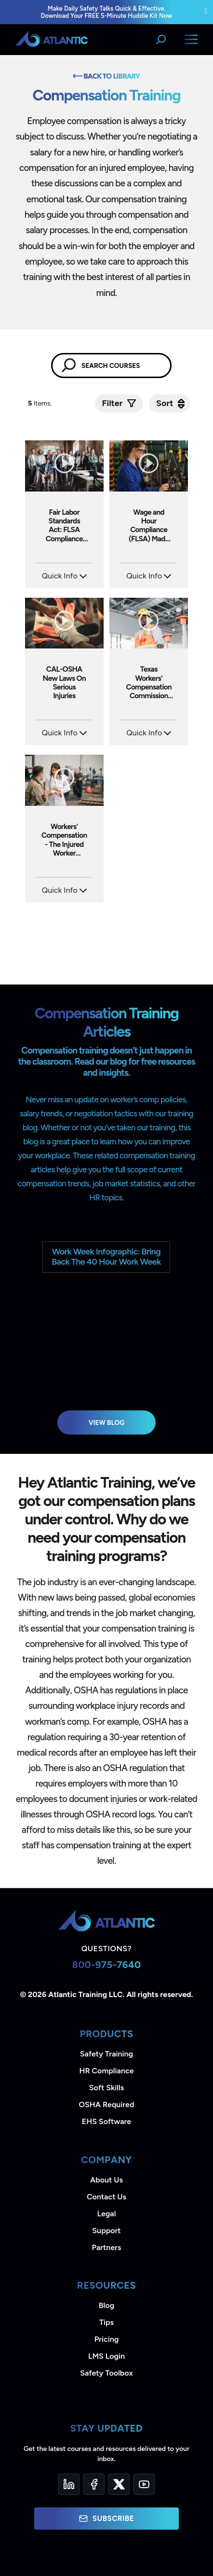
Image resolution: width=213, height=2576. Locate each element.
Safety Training (106, 2053)
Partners (106, 2247)
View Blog (107, 1422)
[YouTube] (144, 2484)
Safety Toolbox (106, 2373)
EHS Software (106, 2121)
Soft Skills (106, 2087)
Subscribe (106, 2518)
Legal (106, 2213)
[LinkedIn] (69, 2484)
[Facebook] (94, 2484)
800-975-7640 (106, 1965)
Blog (106, 2305)
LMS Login (106, 2356)
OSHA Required (106, 2104)
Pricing (106, 2339)
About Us (106, 2179)
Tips (106, 2322)
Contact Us (106, 2196)
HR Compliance (107, 2070)
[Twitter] (119, 2484)
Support (106, 2230)
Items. (40, 403)
